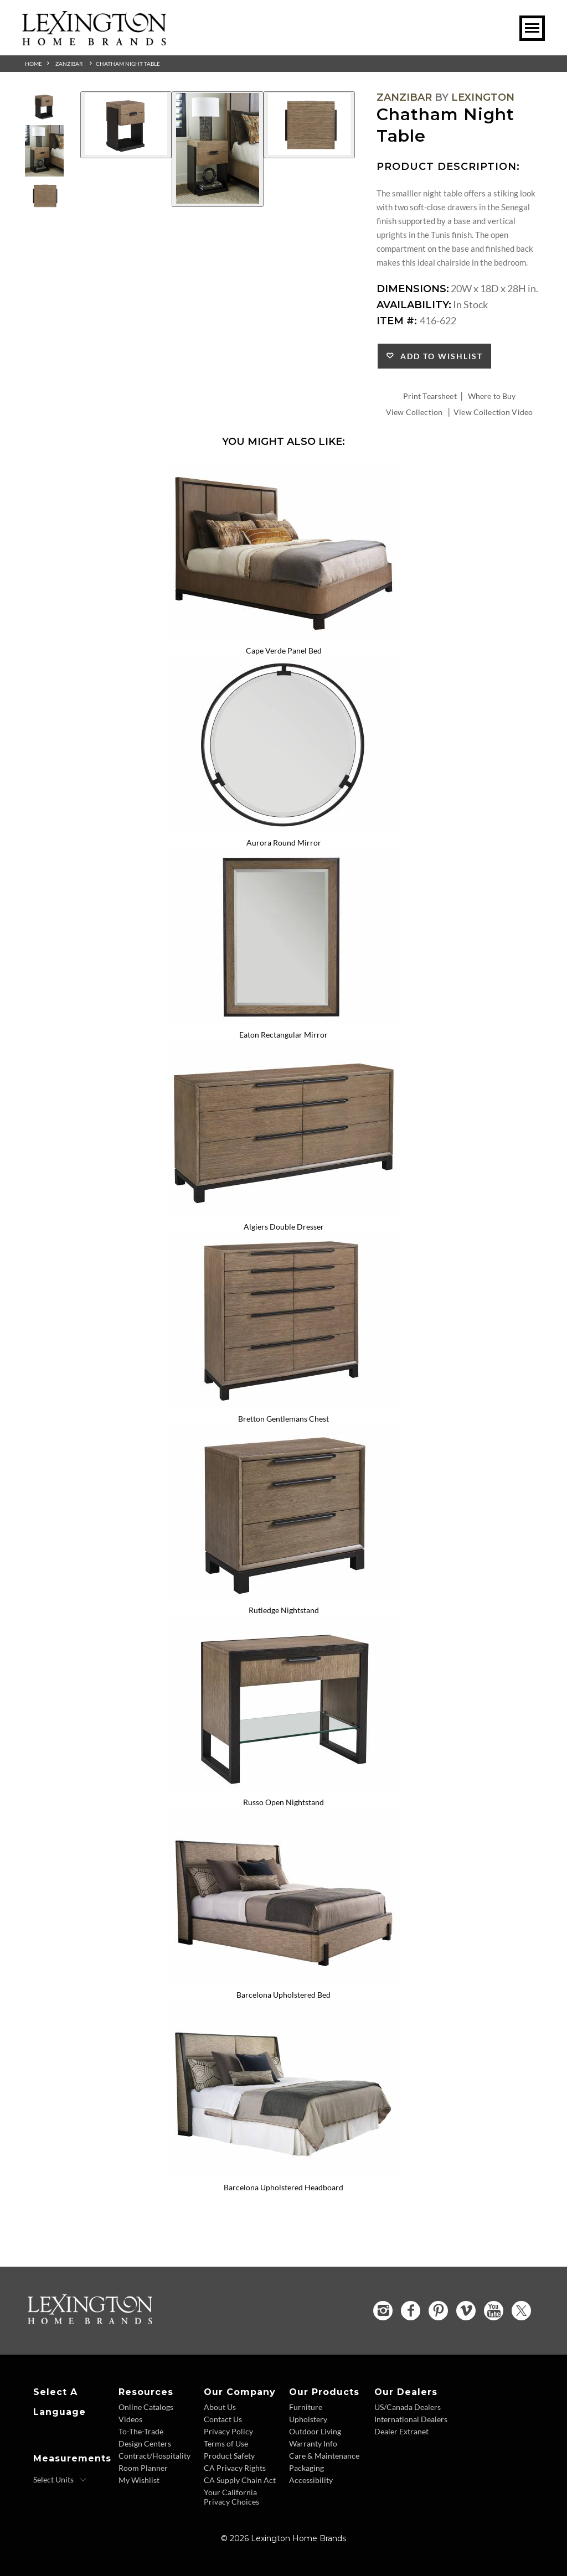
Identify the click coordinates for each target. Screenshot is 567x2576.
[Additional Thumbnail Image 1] (44, 106)
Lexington (482, 97)
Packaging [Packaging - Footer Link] (306, 2468)
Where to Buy (492, 396)
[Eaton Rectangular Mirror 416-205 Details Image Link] (283, 1020)
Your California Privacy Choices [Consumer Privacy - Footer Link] (231, 2496)
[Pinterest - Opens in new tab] (438, 2310)
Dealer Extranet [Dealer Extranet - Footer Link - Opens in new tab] (401, 2431)
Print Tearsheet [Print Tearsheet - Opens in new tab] (430, 396)
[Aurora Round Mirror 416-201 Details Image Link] (283, 828)
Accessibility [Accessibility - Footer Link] (311, 2480)
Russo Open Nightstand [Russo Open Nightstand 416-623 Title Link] (283, 1802)
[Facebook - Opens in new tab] (410, 2310)
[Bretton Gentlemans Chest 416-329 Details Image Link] (283, 1404)
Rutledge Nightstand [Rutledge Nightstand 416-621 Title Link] (284, 1610)
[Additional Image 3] (309, 124)
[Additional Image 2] (217, 148)
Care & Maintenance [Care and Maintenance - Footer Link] (324, 2455)
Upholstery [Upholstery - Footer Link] (308, 2419)
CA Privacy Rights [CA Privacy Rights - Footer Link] (235, 2468)
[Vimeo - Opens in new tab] (466, 2310)
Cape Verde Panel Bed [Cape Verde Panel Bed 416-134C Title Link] (284, 650)
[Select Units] (60, 2480)
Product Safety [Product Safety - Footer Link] (229, 2455)
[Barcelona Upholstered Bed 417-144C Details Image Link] (283, 1980)
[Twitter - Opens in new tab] (521, 2310)
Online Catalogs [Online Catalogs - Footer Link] (145, 2407)
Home (33, 63)
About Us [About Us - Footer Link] (220, 2407)
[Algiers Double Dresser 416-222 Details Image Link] (283, 1212)
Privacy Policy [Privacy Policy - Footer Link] (228, 2431)
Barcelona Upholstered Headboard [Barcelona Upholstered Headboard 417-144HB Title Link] (283, 2187)
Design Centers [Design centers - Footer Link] (144, 2443)
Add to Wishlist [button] (439, 356)
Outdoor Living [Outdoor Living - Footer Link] (315, 2431)
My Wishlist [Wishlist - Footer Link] (138, 2480)
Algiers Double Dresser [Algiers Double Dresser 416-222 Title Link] (284, 1226)
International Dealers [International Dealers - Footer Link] (410, 2419)
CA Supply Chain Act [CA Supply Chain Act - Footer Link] (240, 2480)
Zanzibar (69, 63)
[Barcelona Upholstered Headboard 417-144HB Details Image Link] (283, 2172)
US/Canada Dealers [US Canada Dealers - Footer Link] (407, 2407)
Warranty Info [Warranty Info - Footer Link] (313, 2443)
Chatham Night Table (128, 63)
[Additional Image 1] (126, 124)
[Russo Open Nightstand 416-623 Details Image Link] (283, 1787)
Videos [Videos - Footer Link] (130, 2419)
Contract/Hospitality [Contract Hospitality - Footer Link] (154, 2455)
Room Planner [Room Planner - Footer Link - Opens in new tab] (143, 2468)
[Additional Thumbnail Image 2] (44, 151)
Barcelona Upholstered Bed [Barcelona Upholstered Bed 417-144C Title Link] (283, 1994)
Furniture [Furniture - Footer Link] (305, 2407)
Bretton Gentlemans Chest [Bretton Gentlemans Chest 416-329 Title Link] (283, 1418)
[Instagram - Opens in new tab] (383, 2310)
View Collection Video (493, 412)
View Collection (414, 412)
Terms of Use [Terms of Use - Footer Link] (226, 2443)
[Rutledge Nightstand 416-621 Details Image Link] (283, 1596)
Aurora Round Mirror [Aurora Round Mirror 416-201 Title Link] (283, 842)
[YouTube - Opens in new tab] (493, 2310)
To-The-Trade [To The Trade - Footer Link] (140, 2431)
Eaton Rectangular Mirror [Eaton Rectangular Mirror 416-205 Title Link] (283, 1034)
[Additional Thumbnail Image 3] (44, 195)
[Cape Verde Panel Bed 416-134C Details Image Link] (283, 636)
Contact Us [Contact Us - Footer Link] (223, 2419)
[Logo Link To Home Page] (94, 41)
